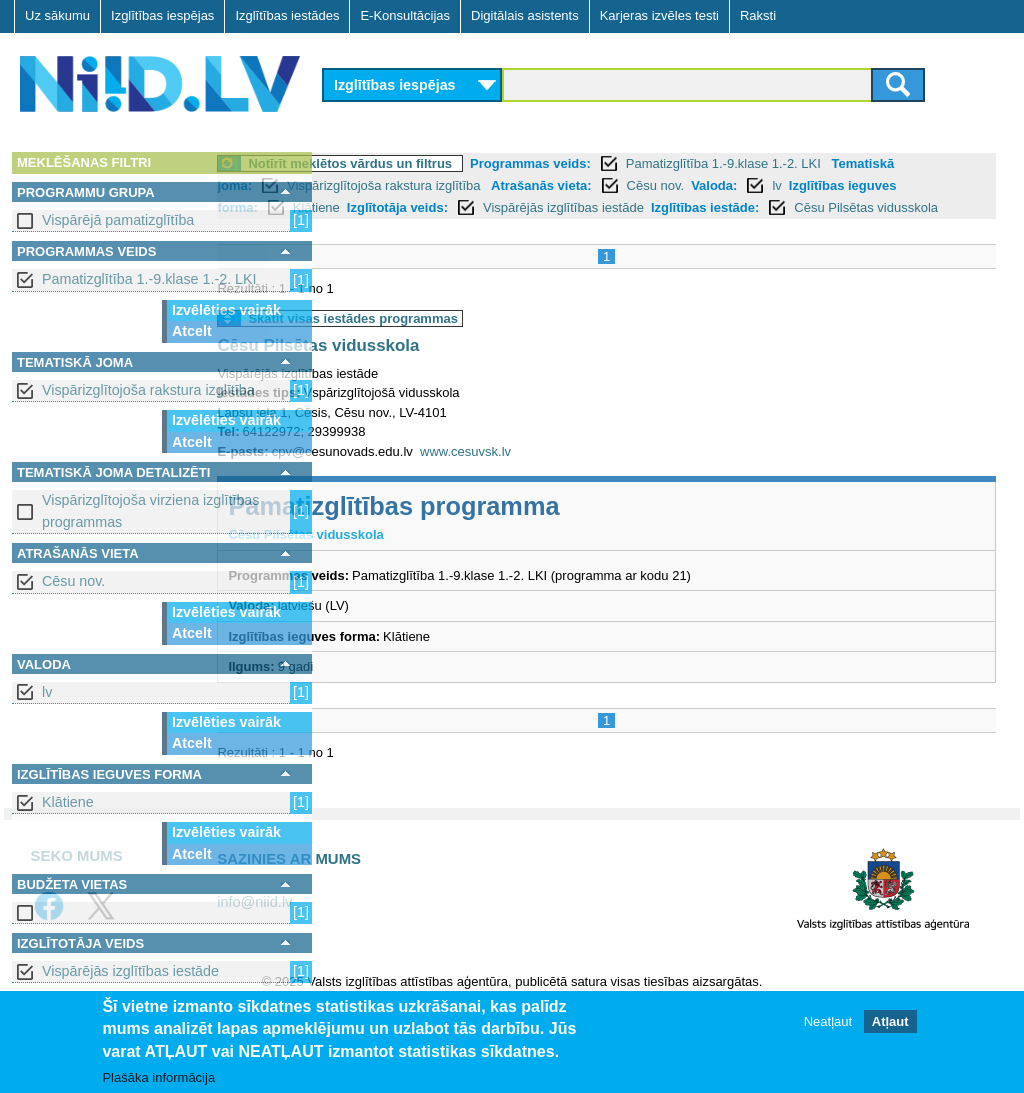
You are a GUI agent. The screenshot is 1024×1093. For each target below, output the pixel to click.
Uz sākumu (57, 15)
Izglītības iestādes (287, 15)
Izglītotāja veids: (747, 207)
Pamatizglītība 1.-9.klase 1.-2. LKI (149, 279)
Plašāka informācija (158, 1077)
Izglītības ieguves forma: (532, 207)
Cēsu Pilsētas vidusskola (592, 229)
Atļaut (890, 1021)
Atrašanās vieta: (725, 185)
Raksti (758, 15)
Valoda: (382, 207)
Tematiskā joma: (385, 185)
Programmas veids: (641, 163)
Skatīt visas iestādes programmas (464, 340)
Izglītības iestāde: (431, 229)
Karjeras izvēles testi (659, 15)
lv (47, 692)
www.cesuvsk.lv (576, 473)
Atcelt (192, 331)
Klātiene (68, 802)
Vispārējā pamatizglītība (118, 220)
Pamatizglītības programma (504, 528)
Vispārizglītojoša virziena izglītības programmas (150, 510)
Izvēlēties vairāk (226, 310)
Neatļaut (828, 1021)
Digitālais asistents (525, 15)
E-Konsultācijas (405, 15)
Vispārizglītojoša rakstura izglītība (148, 390)
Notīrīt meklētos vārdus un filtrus (461, 163)
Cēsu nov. (73, 581)
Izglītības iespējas (162, 15)
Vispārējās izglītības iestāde (130, 971)
